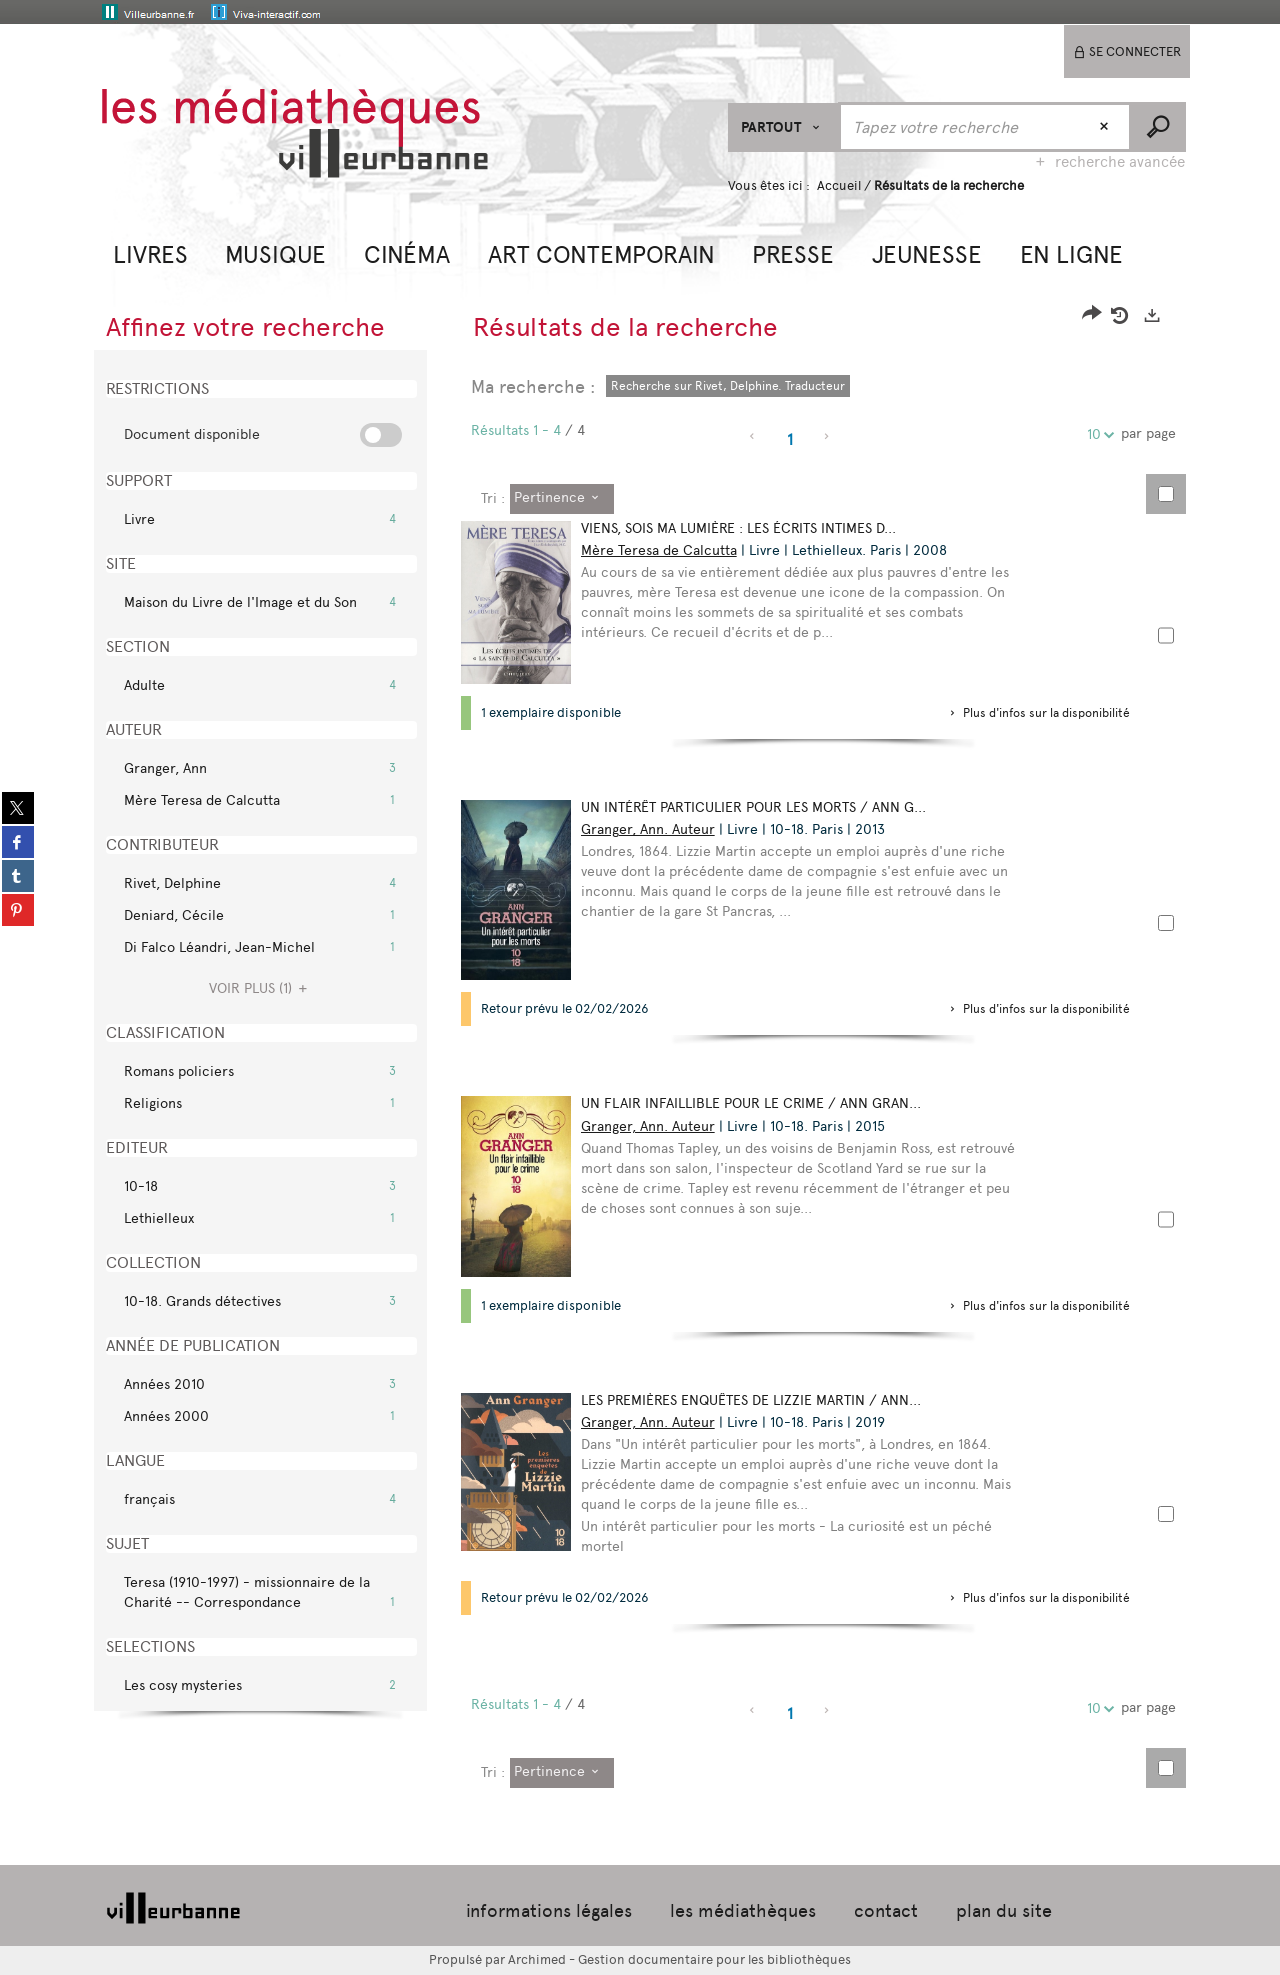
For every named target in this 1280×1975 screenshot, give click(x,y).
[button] (150, 252)
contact (886, 1911)
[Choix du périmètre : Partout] (783, 127)
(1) (261, 988)
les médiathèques (743, 1911)
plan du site (1004, 1911)
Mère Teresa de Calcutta (659, 550)
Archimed (537, 1959)
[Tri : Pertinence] (562, 499)
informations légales (549, 1911)
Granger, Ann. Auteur (648, 829)
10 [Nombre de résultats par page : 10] (1097, 434)
